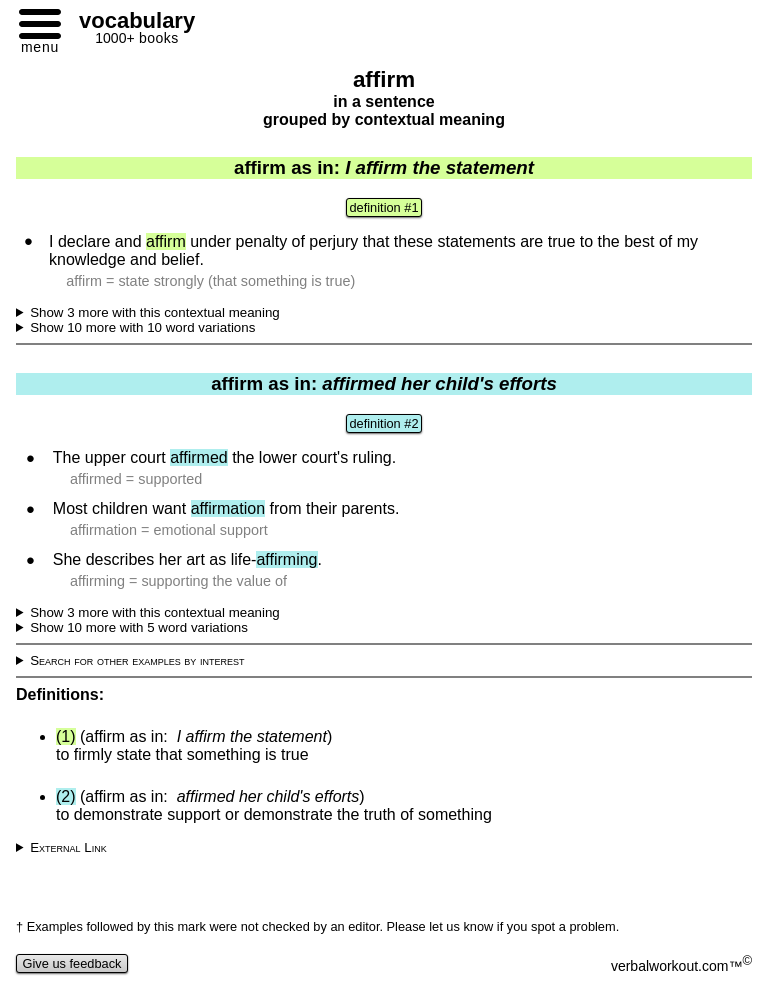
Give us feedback (72, 963)
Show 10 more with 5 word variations (139, 627)
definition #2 (383, 423)
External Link (68, 847)
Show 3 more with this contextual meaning (155, 312)
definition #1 (383, 207)
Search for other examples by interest (137, 660)
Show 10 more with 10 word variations (142, 327)
